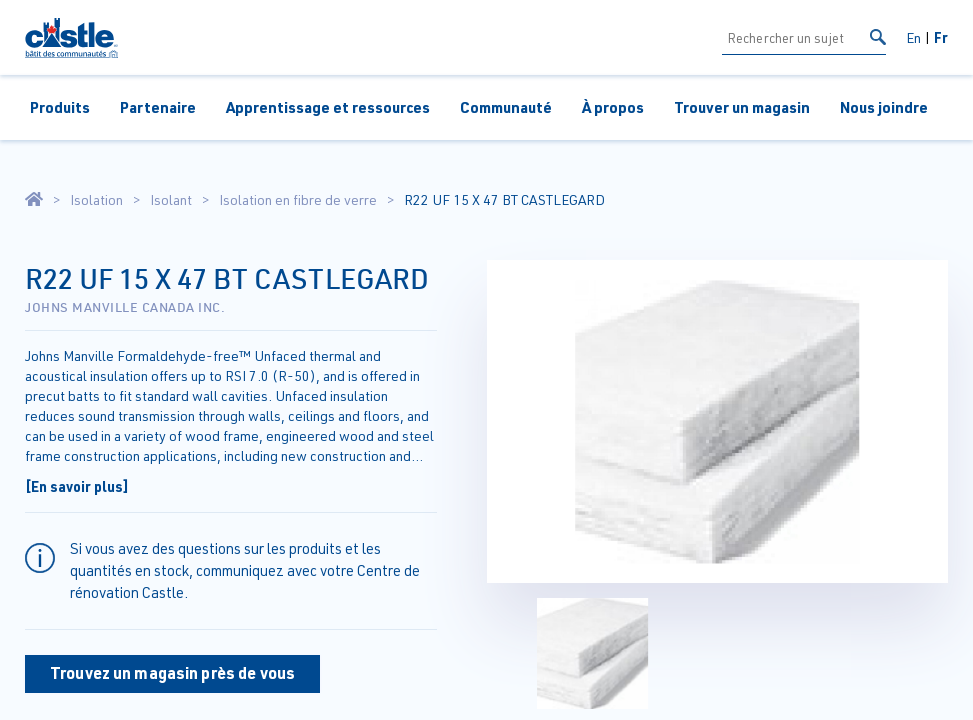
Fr (941, 37)
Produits (60, 107)
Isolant (171, 200)
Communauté (506, 107)
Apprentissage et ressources (328, 107)
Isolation (96, 200)
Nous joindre (884, 107)
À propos (613, 107)
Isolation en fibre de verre (298, 200)
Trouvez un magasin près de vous (172, 672)
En (913, 37)
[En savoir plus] (77, 486)
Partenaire (158, 107)
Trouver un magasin (742, 107)
